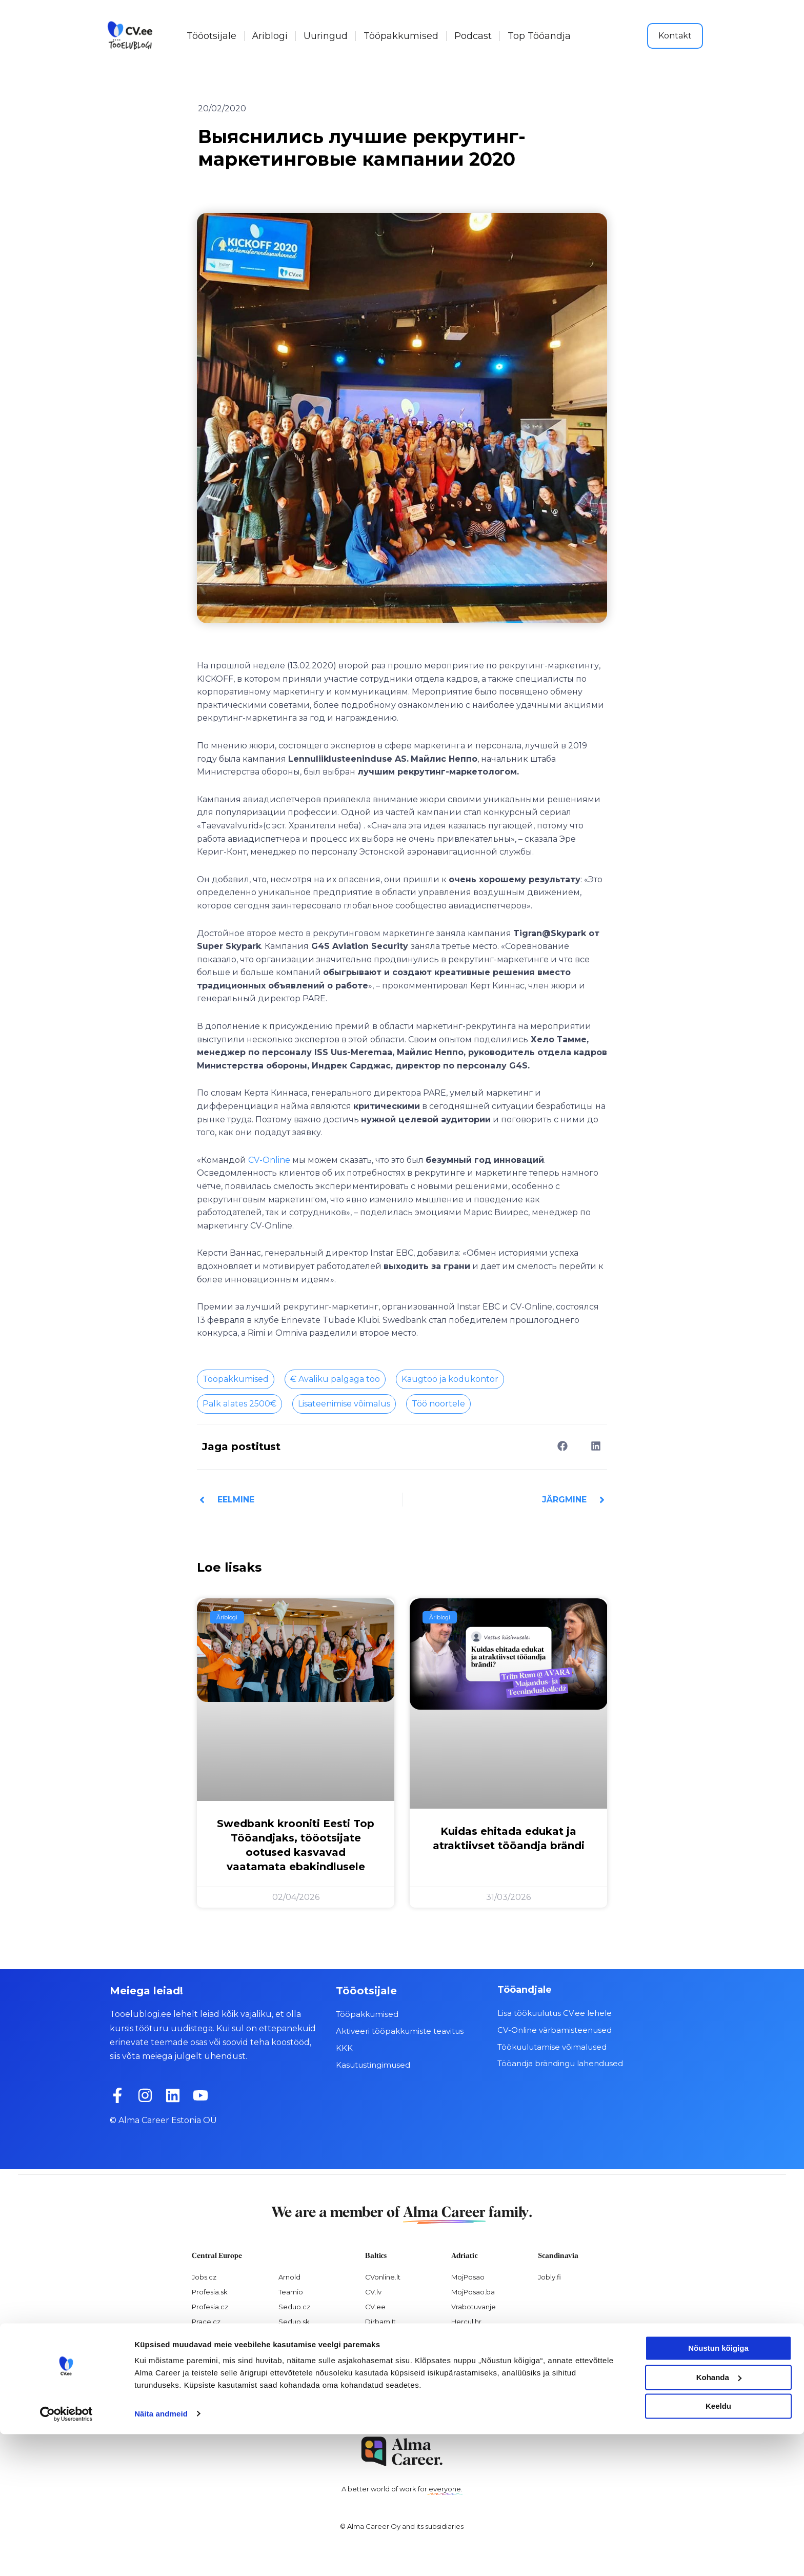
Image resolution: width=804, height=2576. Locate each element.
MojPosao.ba (473, 2291)
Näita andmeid (161, 2555)
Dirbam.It (380, 2321)
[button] (562, 1446)
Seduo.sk (294, 2321)
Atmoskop (209, 2366)
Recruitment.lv (389, 2380)
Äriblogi (270, 36)
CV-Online (269, 1160)
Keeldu (718, 2548)
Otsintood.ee (387, 2351)
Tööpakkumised (401, 36)
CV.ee (375, 2306)
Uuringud (326, 36)
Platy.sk (291, 2351)
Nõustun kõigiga (718, 2490)
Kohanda (718, 2519)
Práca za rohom (218, 2336)
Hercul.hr (466, 2321)
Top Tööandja (539, 36)
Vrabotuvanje (473, 2306)
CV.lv (373, 2291)
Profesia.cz (210, 2306)
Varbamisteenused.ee (402, 2395)
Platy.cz (291, 2336)
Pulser (461, 2351)
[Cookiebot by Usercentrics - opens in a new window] (66, 2556)
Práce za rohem (218, 2351)
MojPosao (468, 2276)
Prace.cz (206, 2321)
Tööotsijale (211, 36)
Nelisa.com (210, 2380)
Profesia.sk (210, 2291)
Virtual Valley (472, 2336)
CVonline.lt (382, 2276)
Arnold (289, 2276)
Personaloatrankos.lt (399, 2366)
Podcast (473, 36)
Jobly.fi (549, 2276)
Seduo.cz (294, 2306)
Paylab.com (298, 2366)
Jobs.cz (204, 2276)
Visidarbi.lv (382, 2336)
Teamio (290, 2291)
